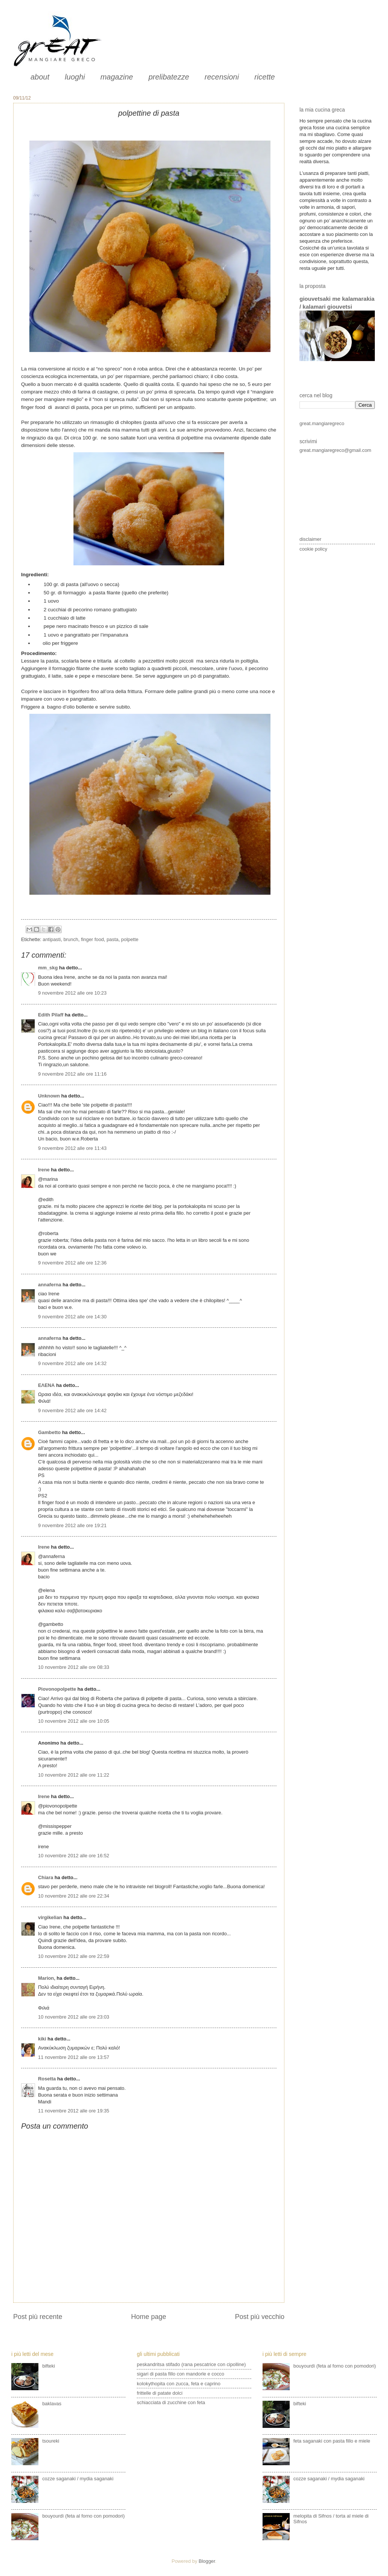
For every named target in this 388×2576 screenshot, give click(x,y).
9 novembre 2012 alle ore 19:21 (72, 1525)
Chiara (46, 1877)
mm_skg (48, 967)
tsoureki (50, 2441)
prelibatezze (168, 77)
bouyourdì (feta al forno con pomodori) (83, 2516)
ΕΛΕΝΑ (46, 1385)
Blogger (207, 2561)
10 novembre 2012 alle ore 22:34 (73, 1896)
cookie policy (313, 549)
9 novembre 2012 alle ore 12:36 (72, 1263)
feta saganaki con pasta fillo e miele (331, 2441)
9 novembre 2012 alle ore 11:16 (72, 1074)
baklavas (51, 2403)
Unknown (49, 1096)
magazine (116, 77)
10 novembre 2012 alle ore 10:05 (73, 1721)
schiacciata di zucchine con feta (171, 2402)
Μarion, (46, 1978)
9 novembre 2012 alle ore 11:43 (72, 1148)
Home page (148, 2316)
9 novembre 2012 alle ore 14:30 (72, 1316)
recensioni (222, 77)
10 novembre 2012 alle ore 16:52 (73, 1855)
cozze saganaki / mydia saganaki (77, 2478)
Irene (44, 1169)
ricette (264, 77)
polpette (130, 939)
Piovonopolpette (57, 1689)
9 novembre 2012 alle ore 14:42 (72, 1410)
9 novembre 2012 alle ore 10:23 (72, 993)
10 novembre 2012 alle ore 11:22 (73, 1775)
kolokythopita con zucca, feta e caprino (178, 2383)
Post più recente (37, 2316)
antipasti (52, 939)
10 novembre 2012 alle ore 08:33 (73, 1667)
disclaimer (310, 539)
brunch (70, 939)
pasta (113, 939)
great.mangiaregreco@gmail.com (335, 450)
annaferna (49, 1284)
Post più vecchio (259, 2316)
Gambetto (49, 1432)
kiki (42, 2039)
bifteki (48, 2366)
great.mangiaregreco (321, 423)
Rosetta (47, 2079)
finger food (92, 939)
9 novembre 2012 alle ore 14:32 (72, 1363)
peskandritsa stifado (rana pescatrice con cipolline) (191, 2364)
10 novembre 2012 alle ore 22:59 (73, 1956)
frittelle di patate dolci (159, 2393)
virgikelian (50, 1917)
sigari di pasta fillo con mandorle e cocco (180, 2374)
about (40, 77)
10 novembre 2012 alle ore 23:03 (73, 2017)
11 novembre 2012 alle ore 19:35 (73, 2111)
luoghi (75, 77)
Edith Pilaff (50, 1015)
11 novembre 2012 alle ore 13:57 (73, 2057)
